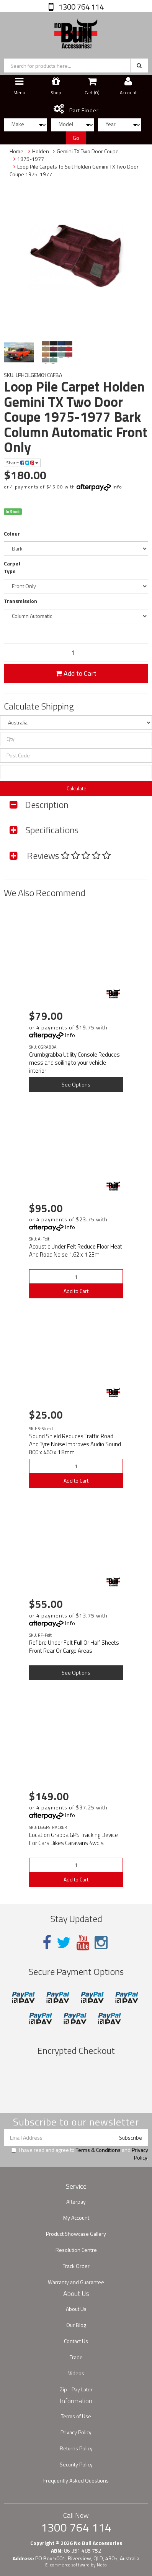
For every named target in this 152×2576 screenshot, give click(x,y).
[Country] (76, 722)
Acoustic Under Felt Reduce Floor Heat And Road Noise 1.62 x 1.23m (75, 1250)
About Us (76, 2309)
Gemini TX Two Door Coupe (88, 151)
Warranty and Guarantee (76, 2282)
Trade (76, 2357)
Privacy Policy (140, 2153)
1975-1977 (30, 159)
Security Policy (76, 2464)
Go (76, 138)
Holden (40, 151)
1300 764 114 (80, 7)
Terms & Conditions (98, 2150)
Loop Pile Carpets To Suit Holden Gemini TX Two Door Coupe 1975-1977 (74, 170)
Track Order (76, 2266)
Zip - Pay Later (76, 2389)
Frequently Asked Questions (76, 2480)
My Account (76, 2218)
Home (16, 151)
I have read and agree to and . (79, 2153)
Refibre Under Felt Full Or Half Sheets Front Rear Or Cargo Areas (74, 1646)
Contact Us (76, 2341)
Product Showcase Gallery (76, 2234)
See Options (76, 1084)
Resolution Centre (76, 2250)
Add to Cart (76, 673)
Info (117, 486)
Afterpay (76, 2201)
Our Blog (76, 2325)
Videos (76, 2373)
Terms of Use (76, 2416)
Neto (102, 2565)
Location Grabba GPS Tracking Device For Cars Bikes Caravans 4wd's (73, 1838)
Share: (22, 462)
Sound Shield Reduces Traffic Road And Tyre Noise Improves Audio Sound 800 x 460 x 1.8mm (75, 1444)
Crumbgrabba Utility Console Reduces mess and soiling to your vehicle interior (74, 1062)
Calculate (76, 788)
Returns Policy (76, 2448)
